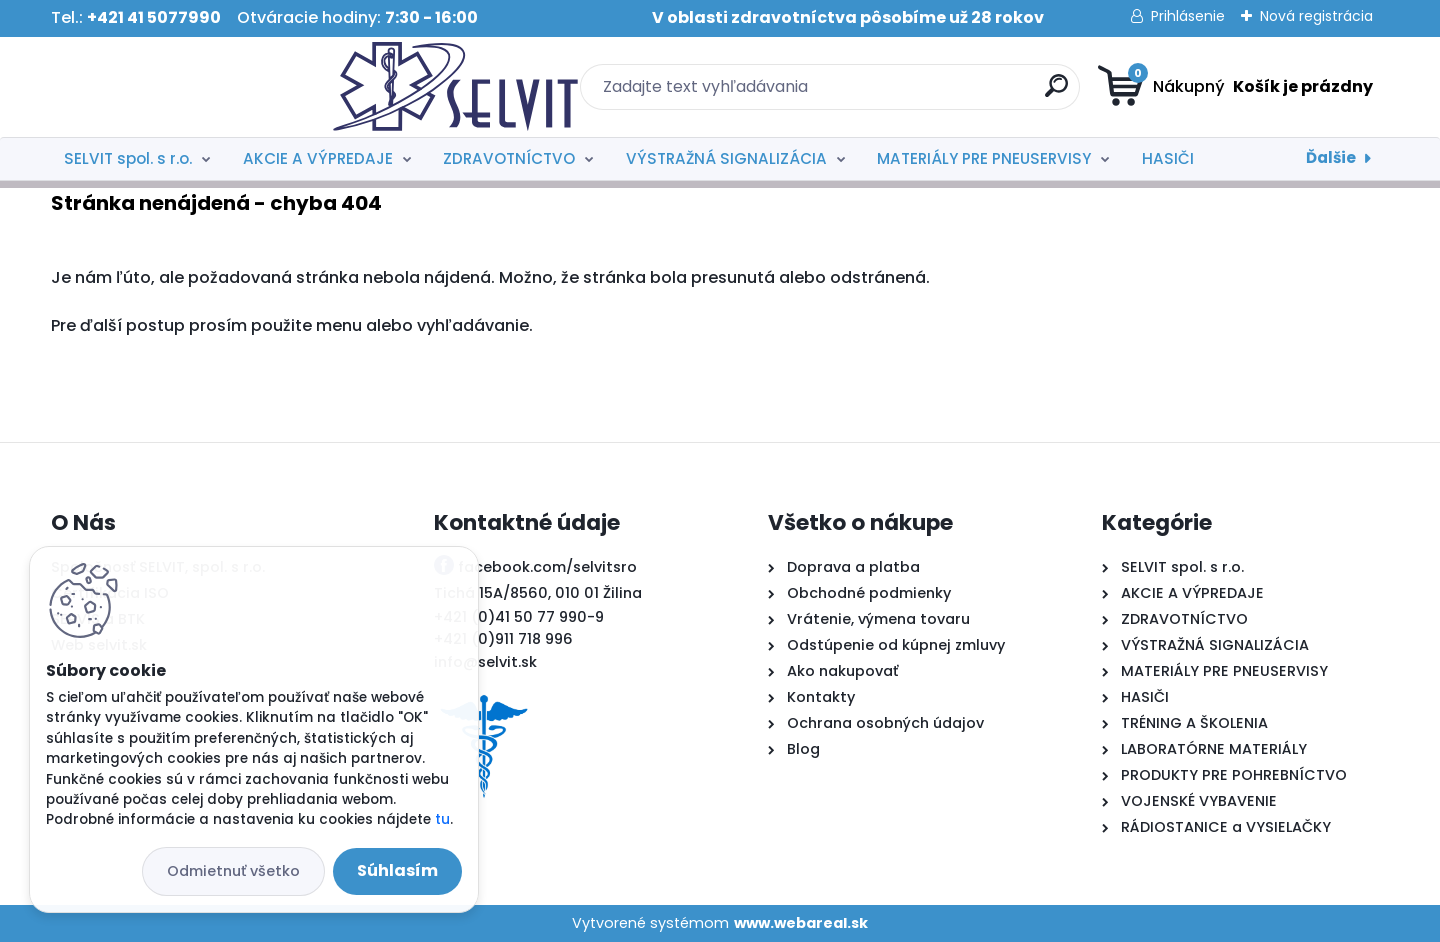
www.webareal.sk (801, 923)
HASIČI (1168, 158)
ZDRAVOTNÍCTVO (509, 158)
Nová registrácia (1316, 16)
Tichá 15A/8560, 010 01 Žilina (538, 593)
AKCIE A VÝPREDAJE (318, 158)
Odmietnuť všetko (233, 871)
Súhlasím (397, 870)
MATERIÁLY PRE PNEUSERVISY (984, 158)
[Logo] (173, 87)
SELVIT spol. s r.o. (128, 158)
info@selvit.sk (485, 662)
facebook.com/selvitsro (547, 567)
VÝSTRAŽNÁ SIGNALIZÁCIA (726, 158)
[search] (915, 93)
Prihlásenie (1188, 16)
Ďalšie (1331, 157)
